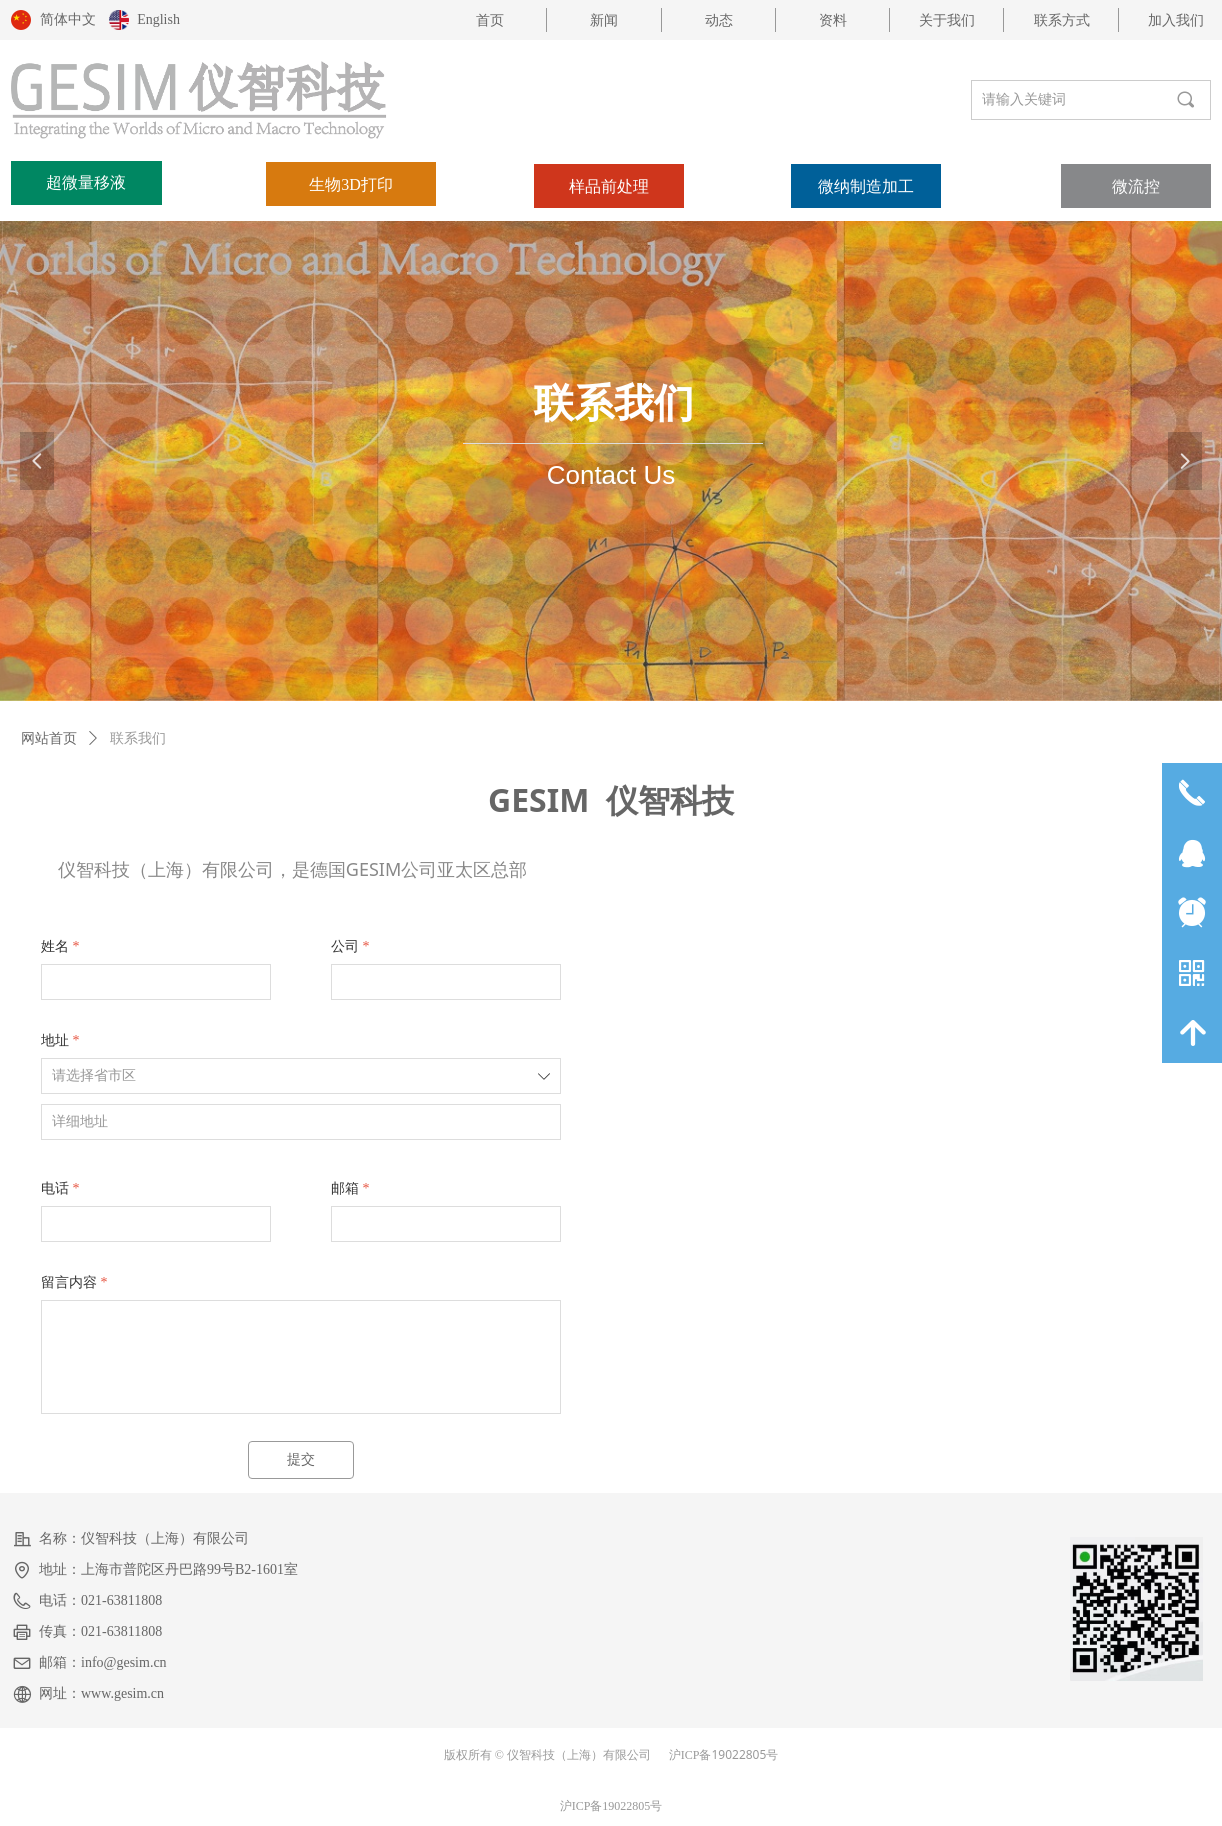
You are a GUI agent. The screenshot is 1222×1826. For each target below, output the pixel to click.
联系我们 (138, 738)
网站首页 (49, 738)
